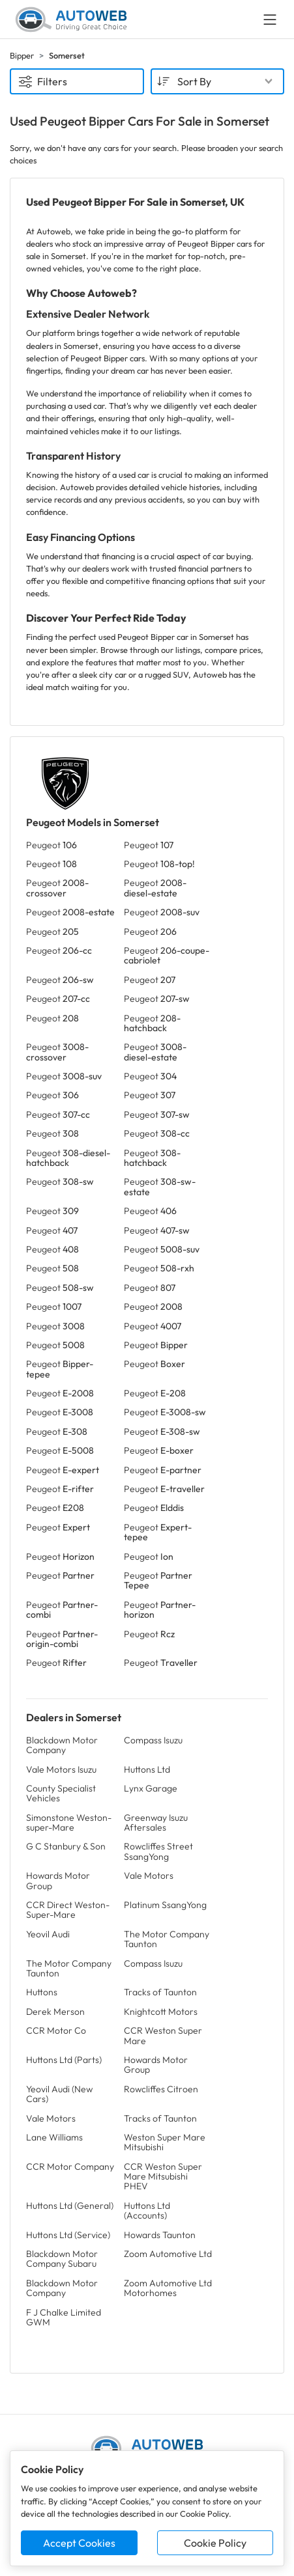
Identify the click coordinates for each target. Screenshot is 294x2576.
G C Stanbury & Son (66, 1846)
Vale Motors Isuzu (61, 1769)
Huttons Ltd (147, 1769)
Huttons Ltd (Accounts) (147, 2210)
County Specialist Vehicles (61, 1793)
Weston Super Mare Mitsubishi (164, 2142)
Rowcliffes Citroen (161, 2089)
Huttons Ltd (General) (69, 2205)
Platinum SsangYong (165, 1905)
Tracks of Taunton (160, 1992)
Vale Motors (148, 1875)
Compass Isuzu (153, 1740)
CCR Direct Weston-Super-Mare (68, 1909)
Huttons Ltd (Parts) (64, 2060)
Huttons (41, 1992)
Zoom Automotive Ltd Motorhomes (168, 2288)
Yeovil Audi (48, 1934)
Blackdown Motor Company (62, 1745)
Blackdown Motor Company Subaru (62, 2258)
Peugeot (51, 845)
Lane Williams (54, 2137)
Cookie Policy (215, 2542)
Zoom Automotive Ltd (168, 2254)
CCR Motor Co (56, 2030)
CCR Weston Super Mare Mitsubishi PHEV (163, 2177)
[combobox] (218, 81)
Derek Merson (55, 2011)
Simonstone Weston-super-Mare (68, 1822)
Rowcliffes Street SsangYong (158, 1851)
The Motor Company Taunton (166, 1939)
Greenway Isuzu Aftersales (156, 1822)
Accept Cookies (79, 2542)
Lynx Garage (150, 1788)
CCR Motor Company (70, 2166)
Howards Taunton (160, 2235)
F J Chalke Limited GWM (63, 2317)
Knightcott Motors (161, 2011)
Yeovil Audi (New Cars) (59, 2094)
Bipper (22, 55)
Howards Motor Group (58, 1880)
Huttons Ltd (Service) (68, 2235)
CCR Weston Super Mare (163, 2035)
